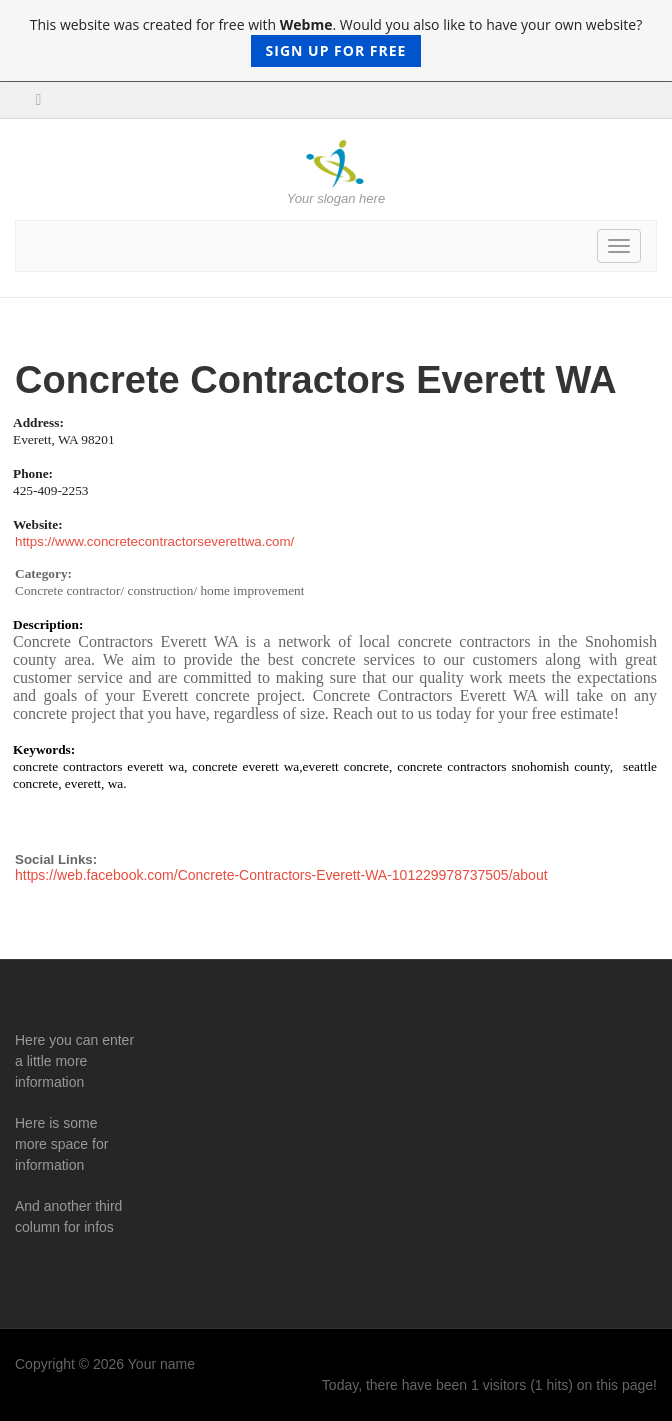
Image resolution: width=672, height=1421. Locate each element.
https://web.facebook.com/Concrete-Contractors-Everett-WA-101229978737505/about (281, 875)
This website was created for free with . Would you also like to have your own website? (336, 41)
